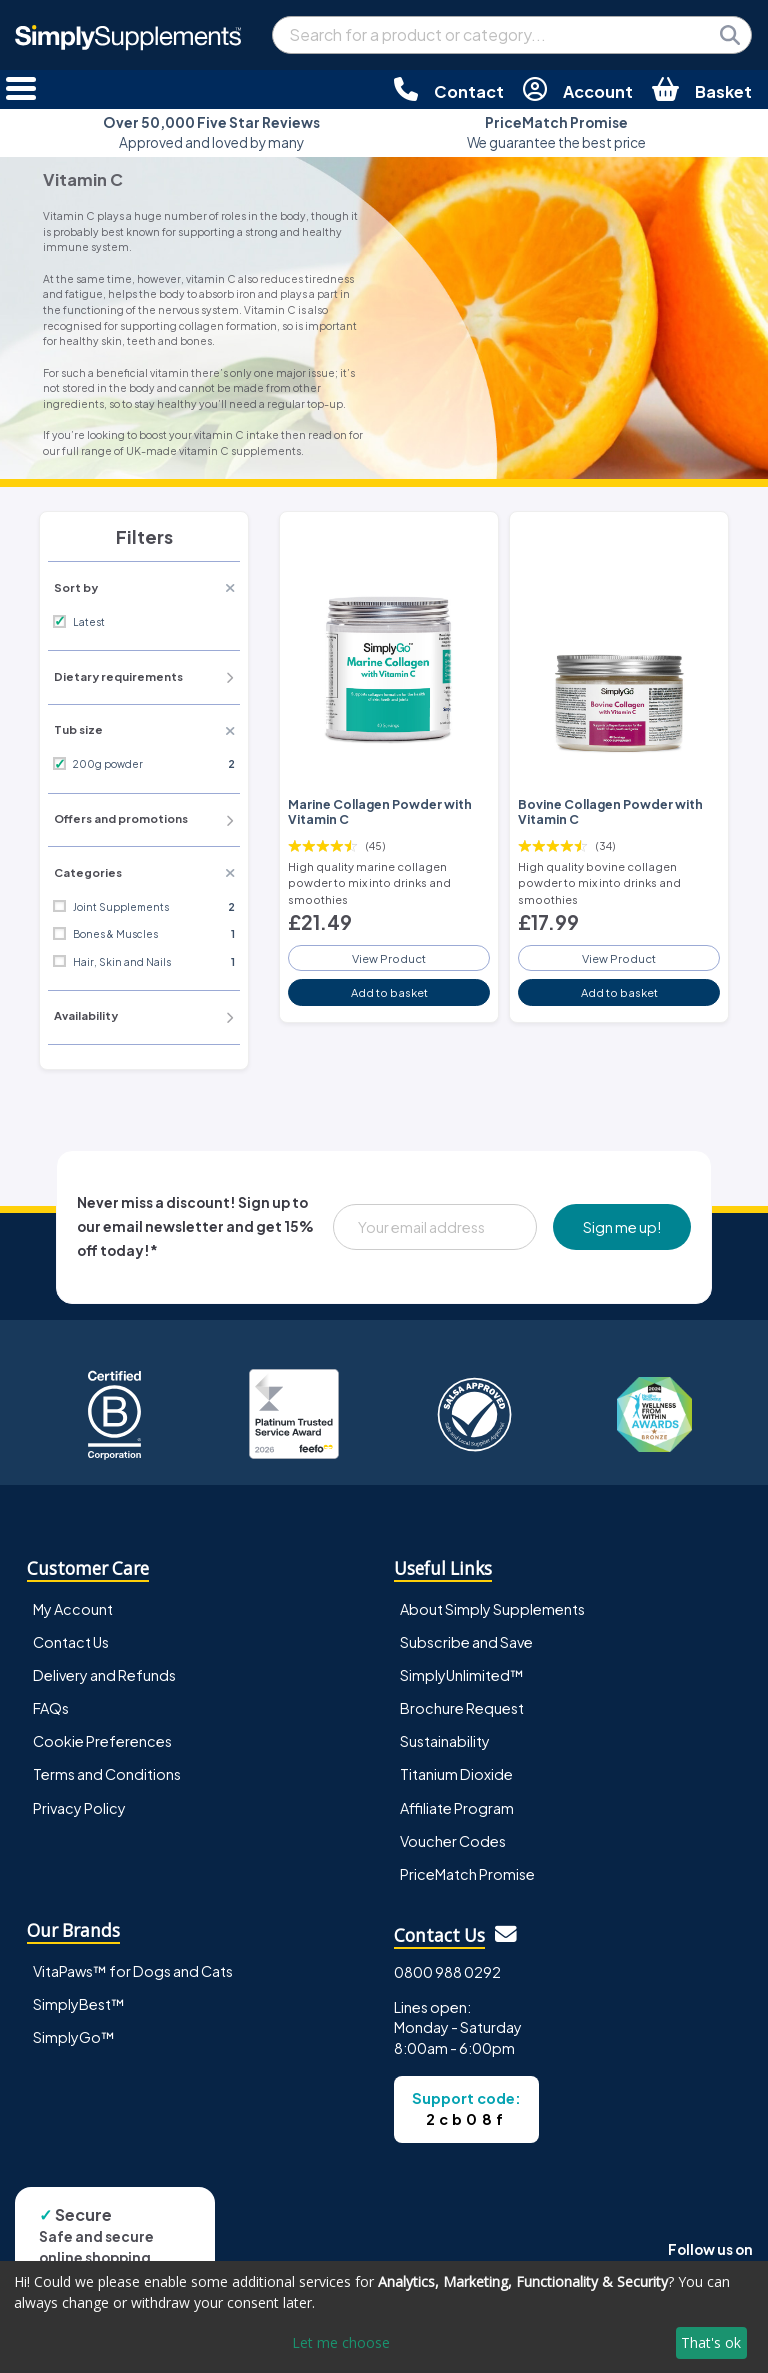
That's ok (711, 2342)
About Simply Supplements (492, 1609)
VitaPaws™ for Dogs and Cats (133, 1971)
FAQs (51, 1708)
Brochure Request (462, 1708)
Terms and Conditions (107, 1774)
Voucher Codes (453, 1841)
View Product (389, 958)
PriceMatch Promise (467, 1874)
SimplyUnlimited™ (462, 1675)
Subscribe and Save (466, 1642)
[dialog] (384, 2317)
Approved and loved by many (211, 132)
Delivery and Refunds (104, 1675)
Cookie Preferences (102, 1741)
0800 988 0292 (447, 1972)
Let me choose (341, 2342)
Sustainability (445, 1741)
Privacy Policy (79, 1808)
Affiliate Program (457, 1808)
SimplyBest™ (79, 2004)
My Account (73, 1609)
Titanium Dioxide (456, 1774)
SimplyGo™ (74, 2037)
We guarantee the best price (556, 132)
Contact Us (71, 1642)
